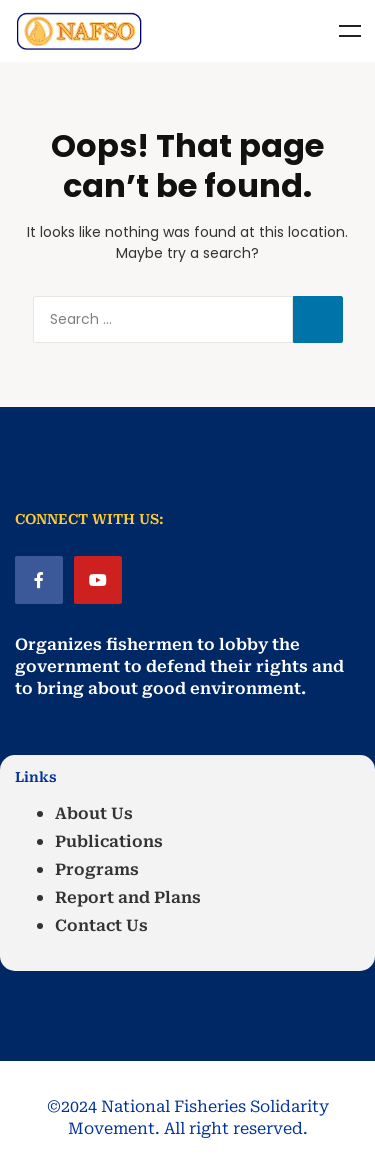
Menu (350, 31)
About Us (94, 813)
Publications (109, 841)
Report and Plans (128, 897)
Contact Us (101, 925)
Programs (97, 869)
